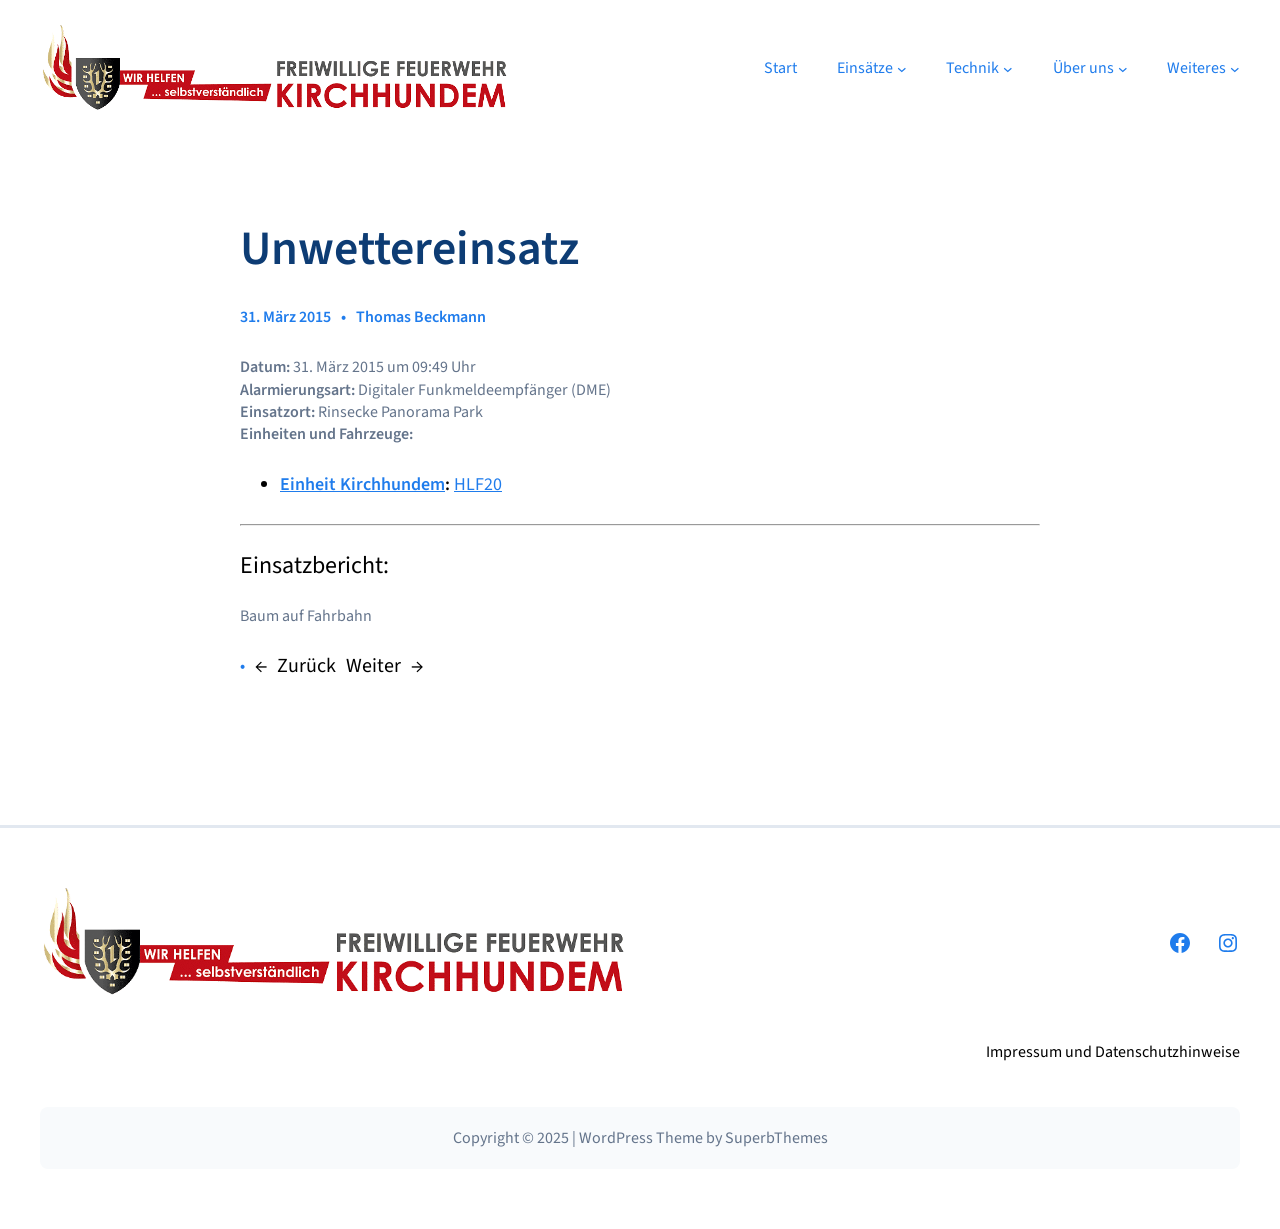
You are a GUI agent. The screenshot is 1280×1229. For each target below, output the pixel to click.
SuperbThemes (776, 1138)
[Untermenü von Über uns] (1123, 69)
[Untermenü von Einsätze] (902, 69)
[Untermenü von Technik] (1008, 69)
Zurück (306, 666)
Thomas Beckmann (421, 317)
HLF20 (478, 484)
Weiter (373, 666)
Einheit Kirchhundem (362, 484)
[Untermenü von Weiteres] (1235, 69)
